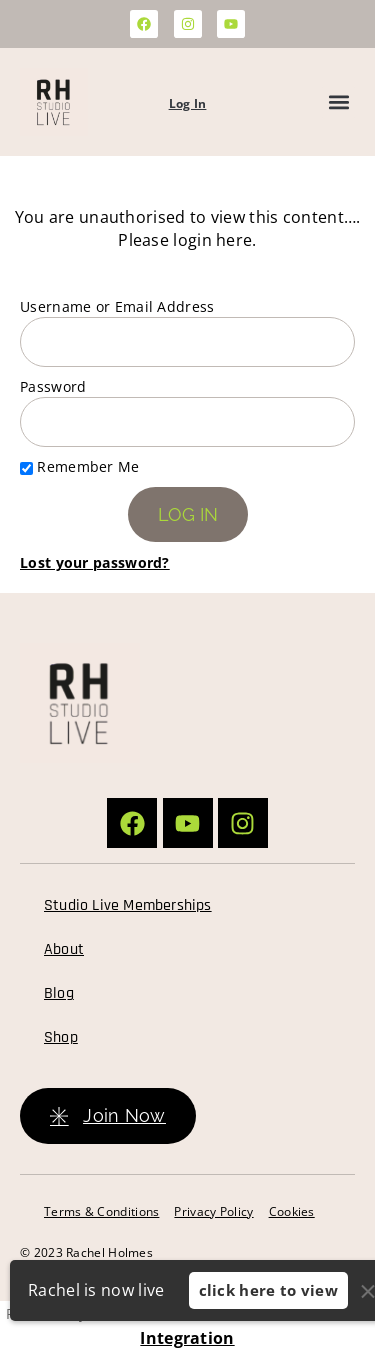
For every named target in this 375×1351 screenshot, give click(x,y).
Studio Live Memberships (128, 905)
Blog (59, 993)
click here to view (268, 1290)
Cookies (292, 1211)
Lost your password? (95, 562)
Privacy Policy (213, 1211)
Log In (188, 103)
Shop (61, 1037)
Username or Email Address (117, 306)
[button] (338, 102)
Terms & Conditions (101, 1211)
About (64, 949)
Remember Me (80, 466)
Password (53, 386)
